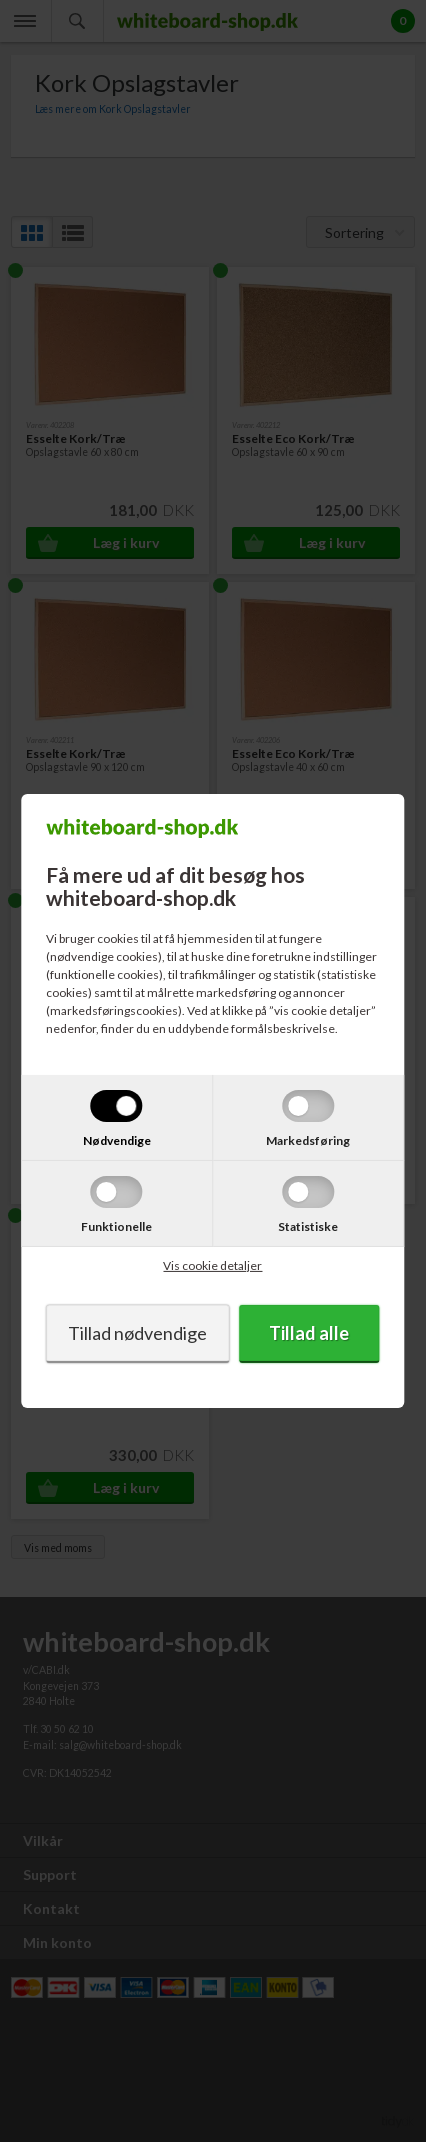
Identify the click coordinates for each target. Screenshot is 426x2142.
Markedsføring (308, 1140)
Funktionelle (116, 1226)
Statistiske (308, 1226)
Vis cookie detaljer (212, 1265)
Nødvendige (117, 1140)
